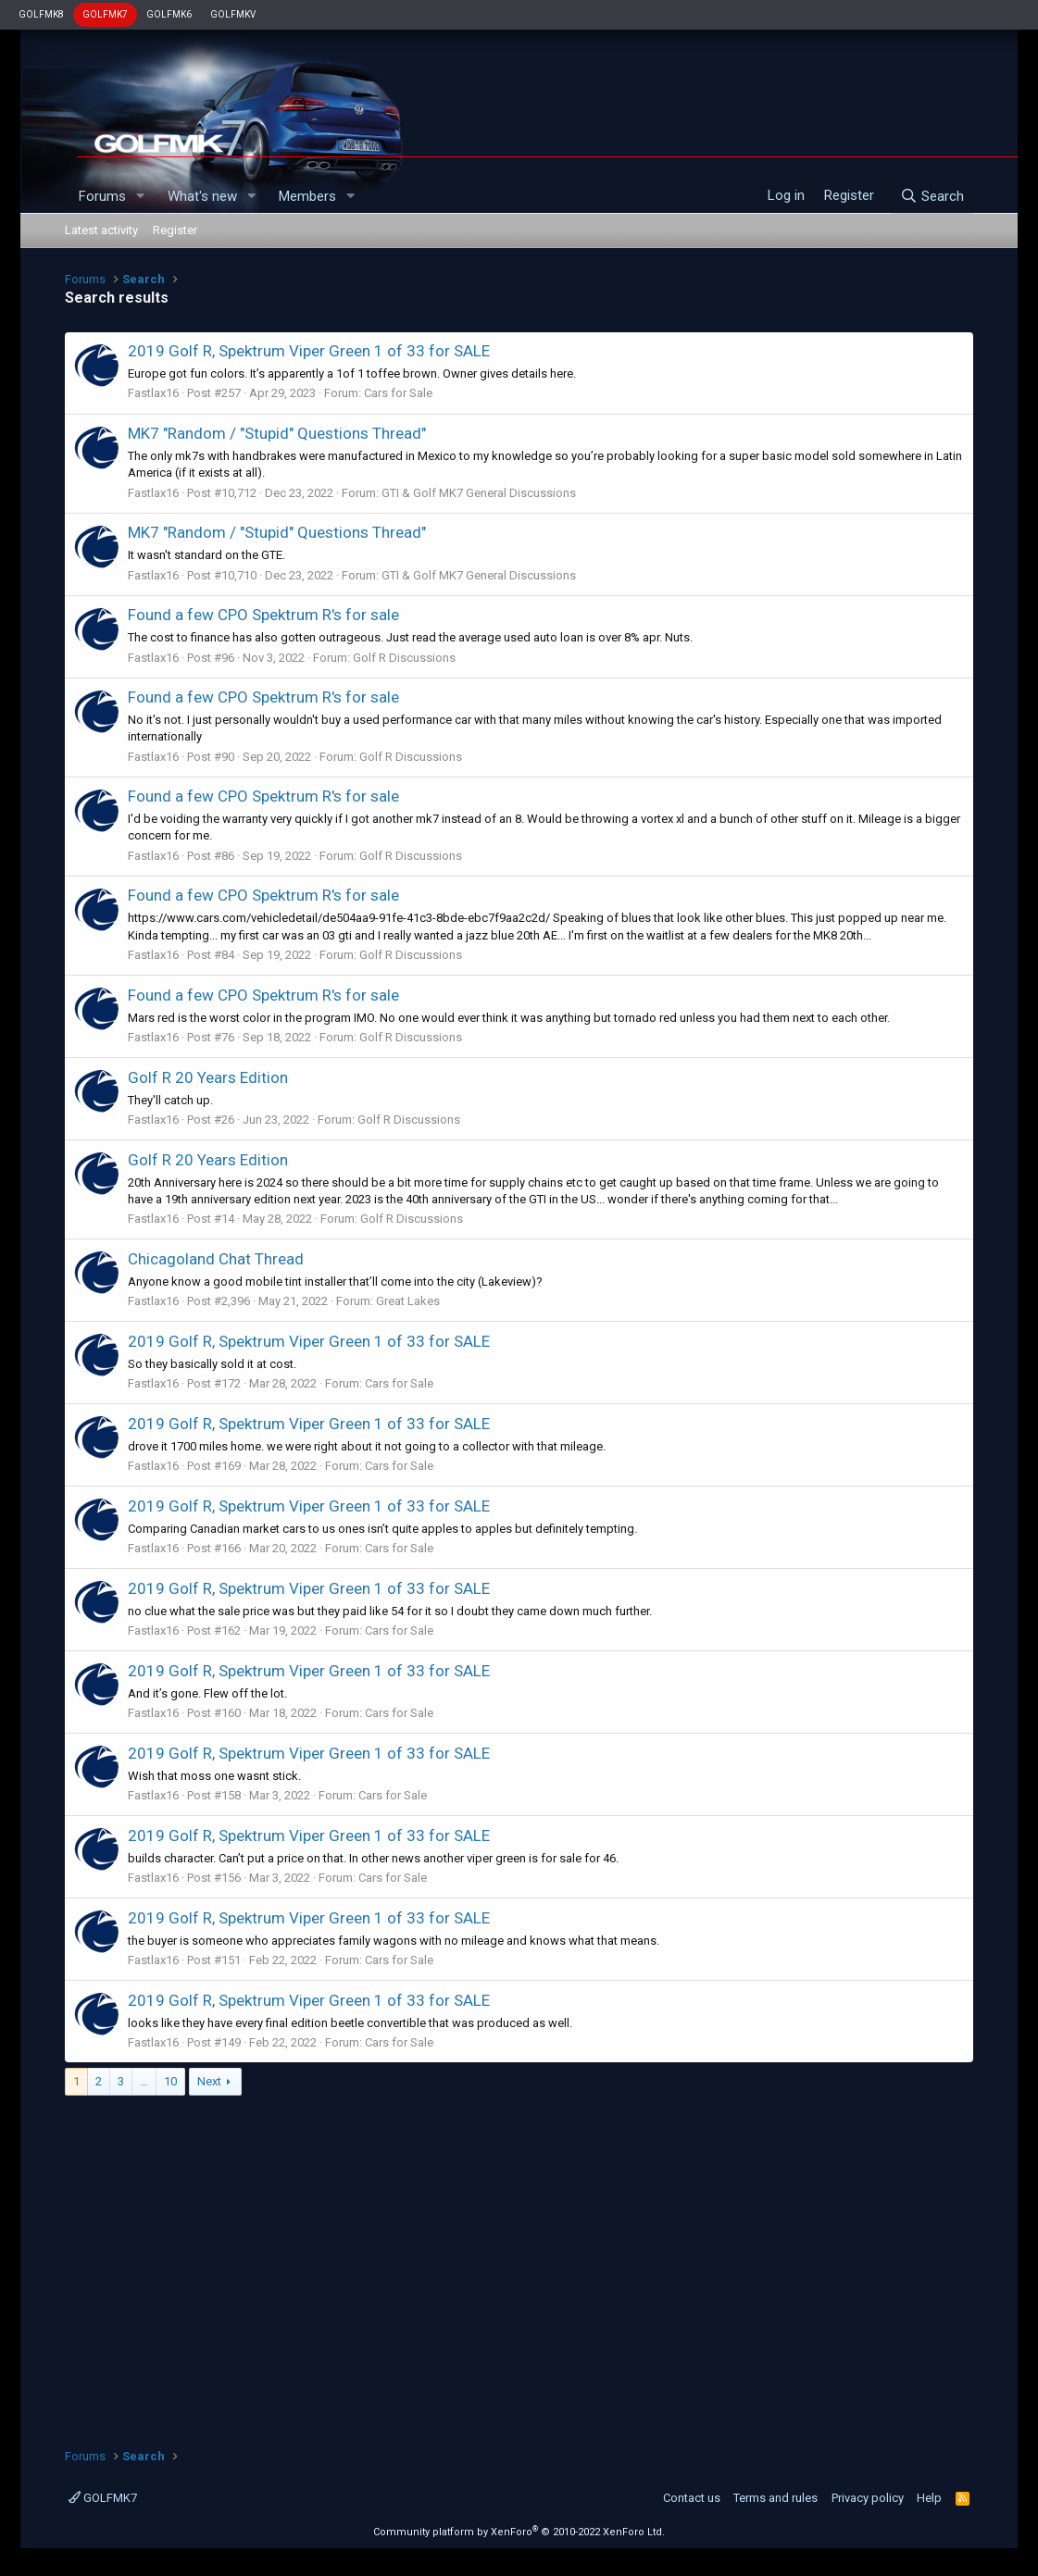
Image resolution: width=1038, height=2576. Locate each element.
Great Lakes (408, 1301)
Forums (102, 196)
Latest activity (101, 230)
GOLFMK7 (105, 14)
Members (307, 196)
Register (175, 230)
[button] (141, 197)
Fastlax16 (153, 393)
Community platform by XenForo (519, 2532)
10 (170, 2081)
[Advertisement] (519, 2262)
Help (929, 2498)
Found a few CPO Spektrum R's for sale (263, 614)
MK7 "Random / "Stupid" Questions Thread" (277, 433)
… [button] (144, 2081)
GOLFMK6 (169, 14)
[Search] (932, 196)
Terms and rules (775, 2498)
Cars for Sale (398, 393)
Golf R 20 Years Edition (208, 1077)
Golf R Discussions (404, 658)
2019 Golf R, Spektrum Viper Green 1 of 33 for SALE (309, 351)
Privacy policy (868, 2498)
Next (209, 2081)
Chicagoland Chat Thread (216, 1259)
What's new (202, 196)
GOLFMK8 (41, 14)
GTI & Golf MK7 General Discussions (478, 493)
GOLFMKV (233, 14)
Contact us (691, 2498)
